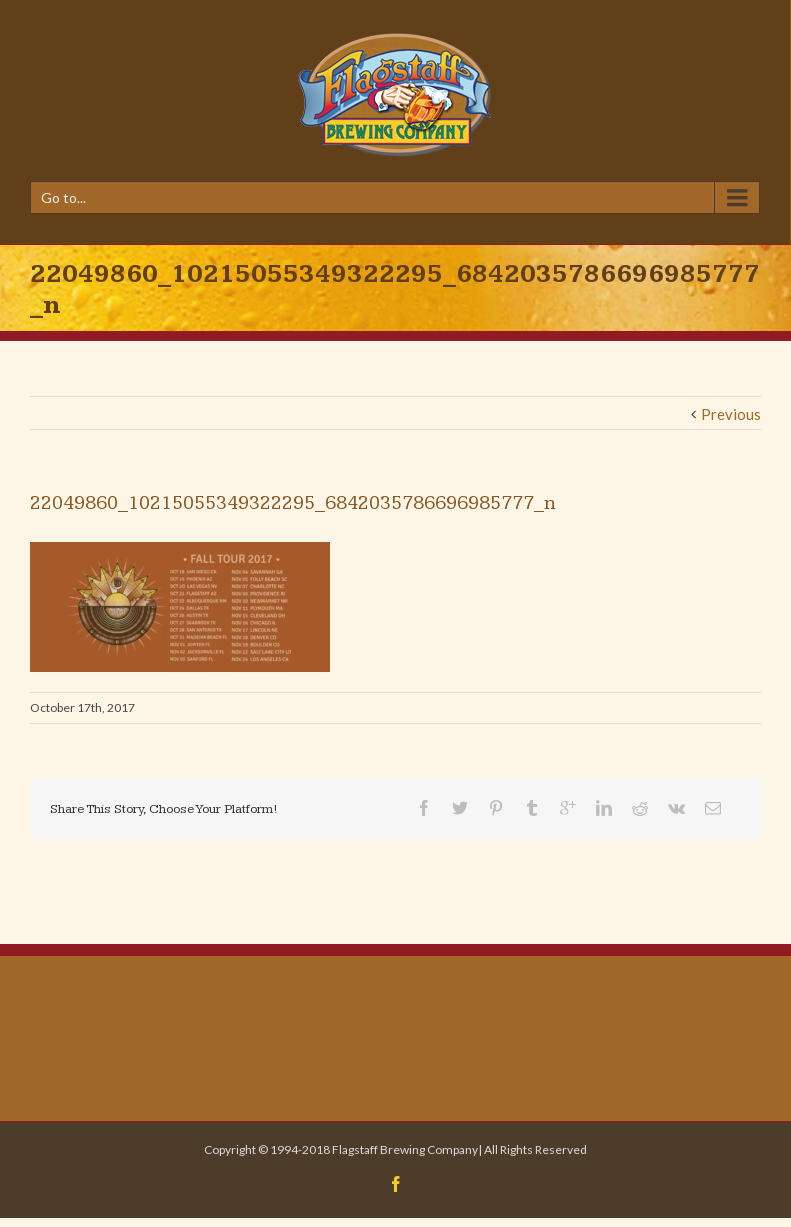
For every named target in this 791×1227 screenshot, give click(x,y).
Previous (731, 414)
